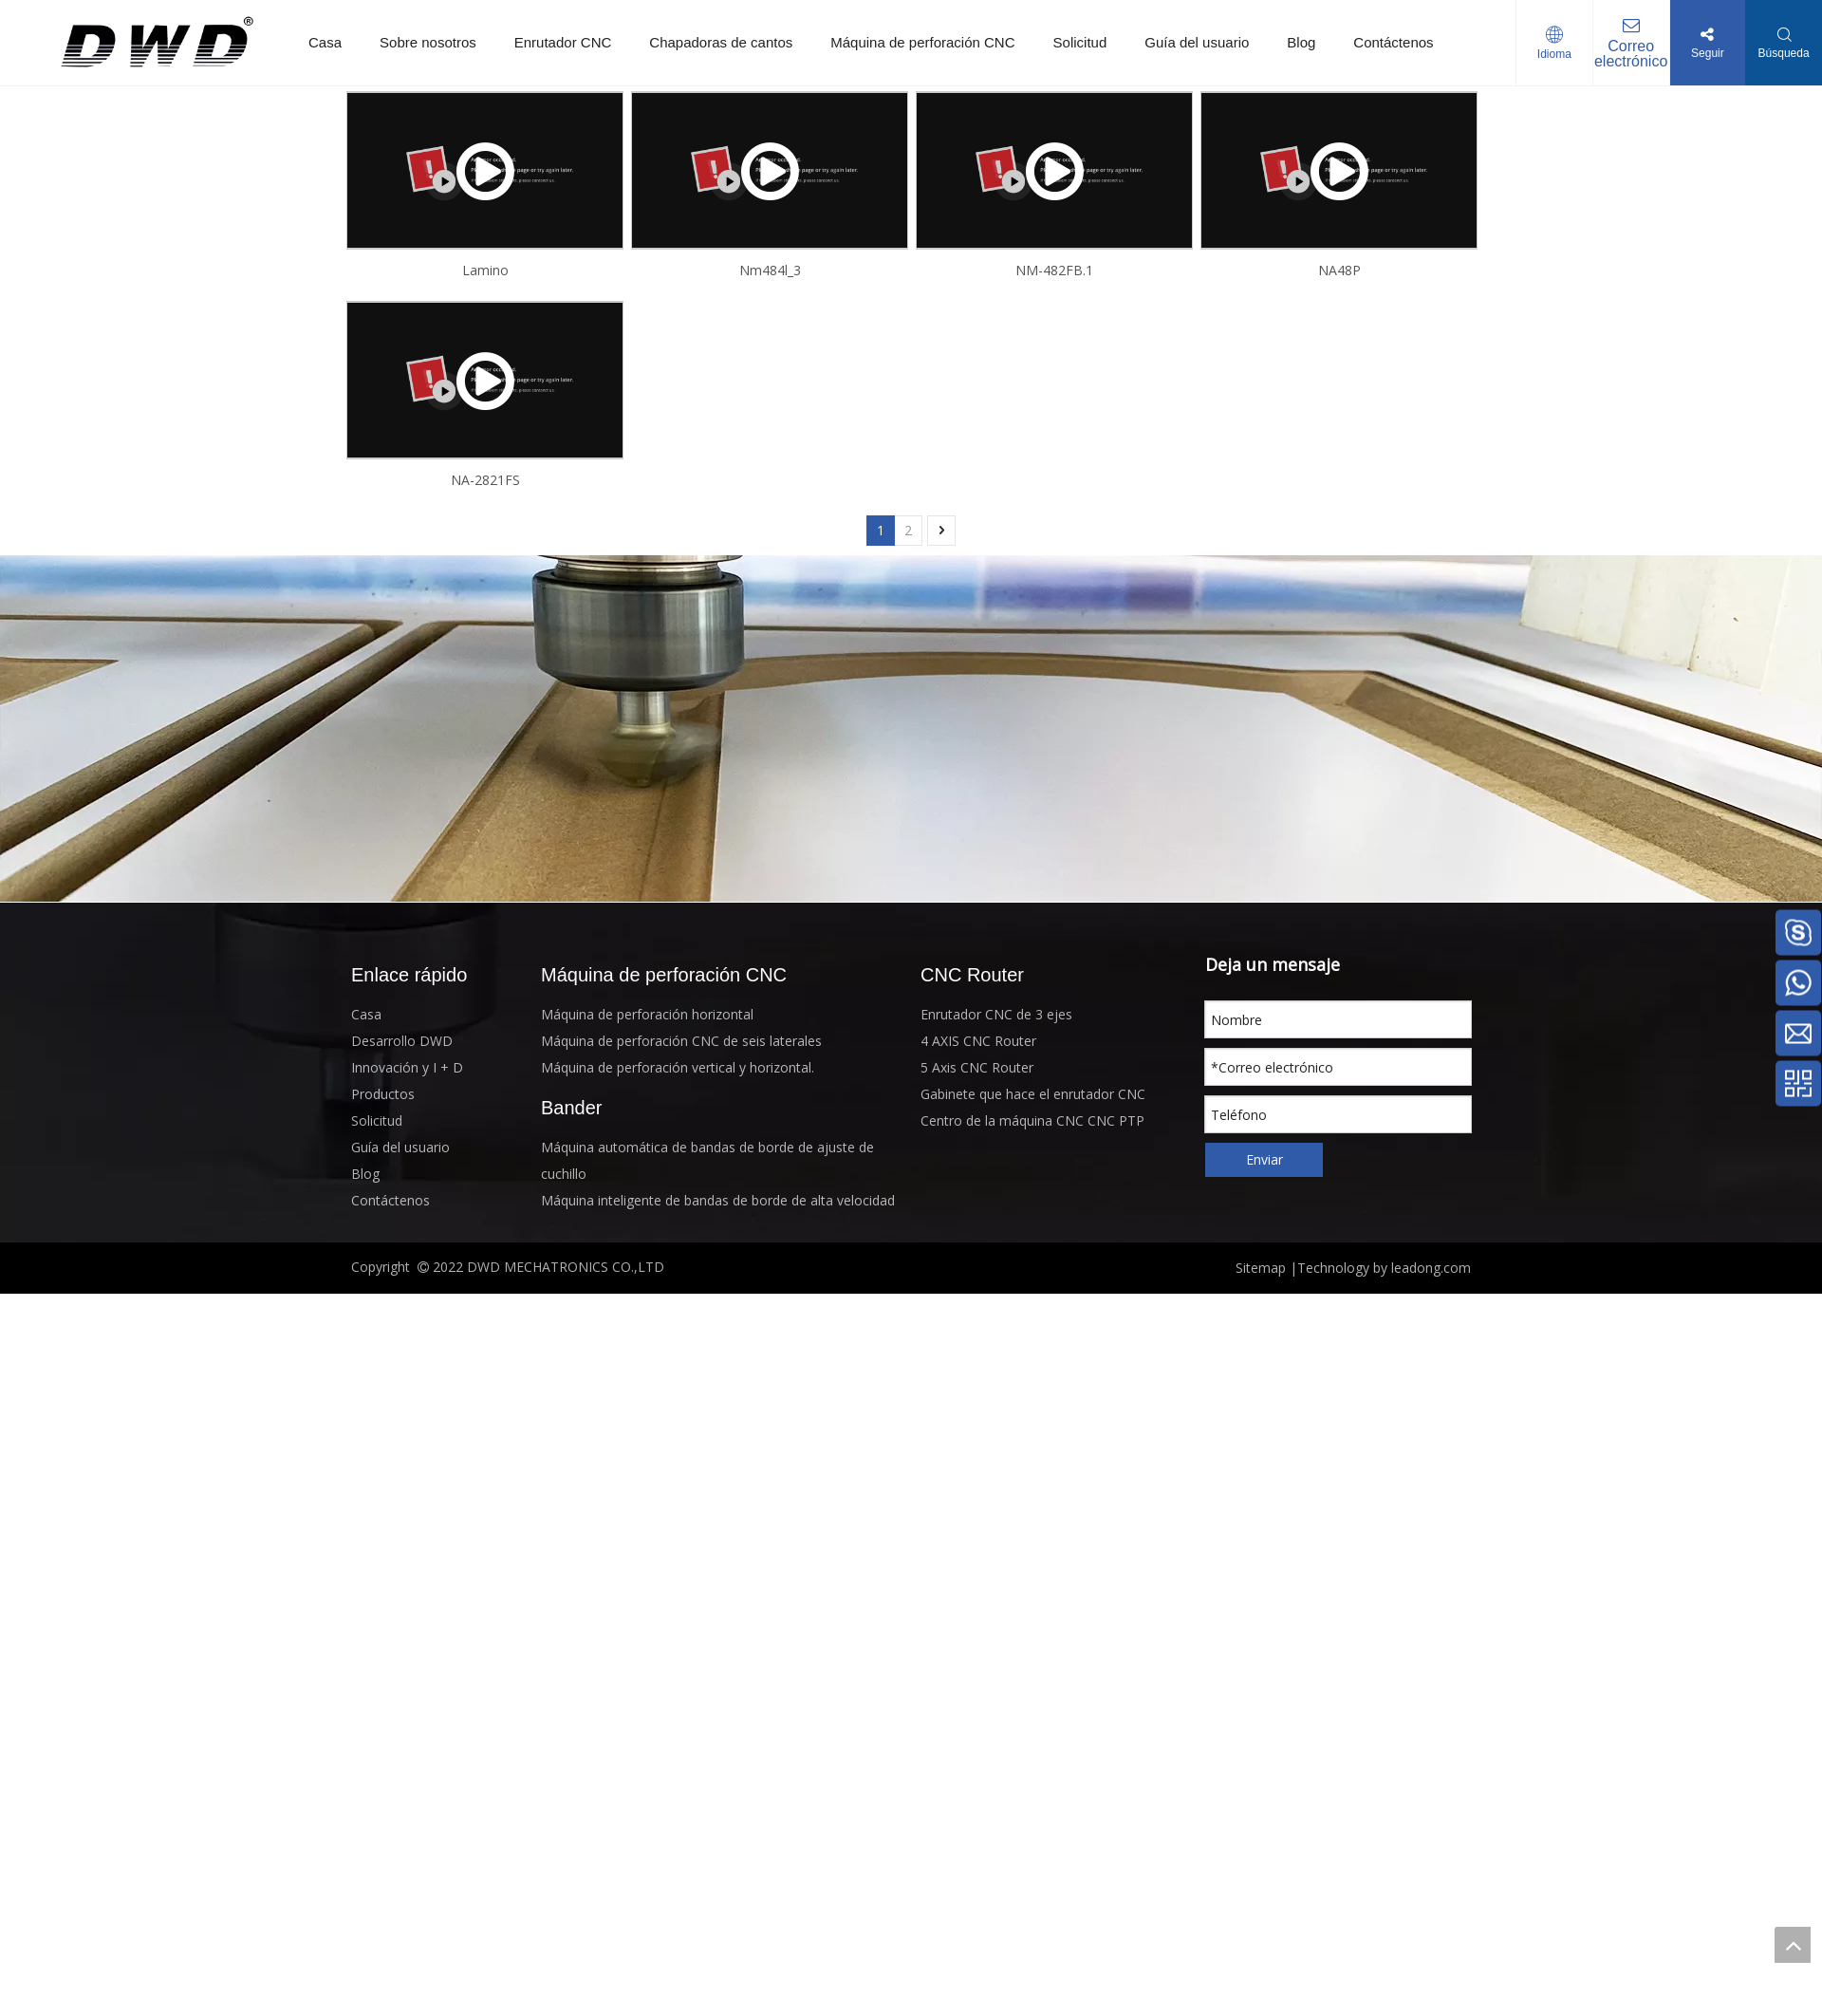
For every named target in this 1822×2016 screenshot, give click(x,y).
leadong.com (1429, 1268)
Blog (1301, 42)
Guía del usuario (1196, 42)
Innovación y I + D (407, 1067)
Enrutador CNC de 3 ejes (996, 1014)
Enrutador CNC (563, 42)
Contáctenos (1393, 42)
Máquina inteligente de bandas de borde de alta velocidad (718, 1200)
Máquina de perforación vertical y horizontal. (677, 1067)
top (1793, 1945)
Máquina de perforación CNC (922, 42)
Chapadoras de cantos (720, 42)
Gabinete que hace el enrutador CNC (1032, 1094)
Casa (325, 42)
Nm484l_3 (770, 270)
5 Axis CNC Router (976, 1067)
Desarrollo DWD (402, 1041)
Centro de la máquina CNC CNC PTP (1032, 1120)
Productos (383, 1094)
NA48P (1339, 270)
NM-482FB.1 (1054, 270)
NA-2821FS (485, 480)
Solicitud (1080, 42)
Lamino (485, 270)
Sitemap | (1266, 1268)
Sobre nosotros (428, 42)
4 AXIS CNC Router (978, 1041)
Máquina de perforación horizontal (647, 1014)
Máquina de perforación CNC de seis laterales (681, 1041)
